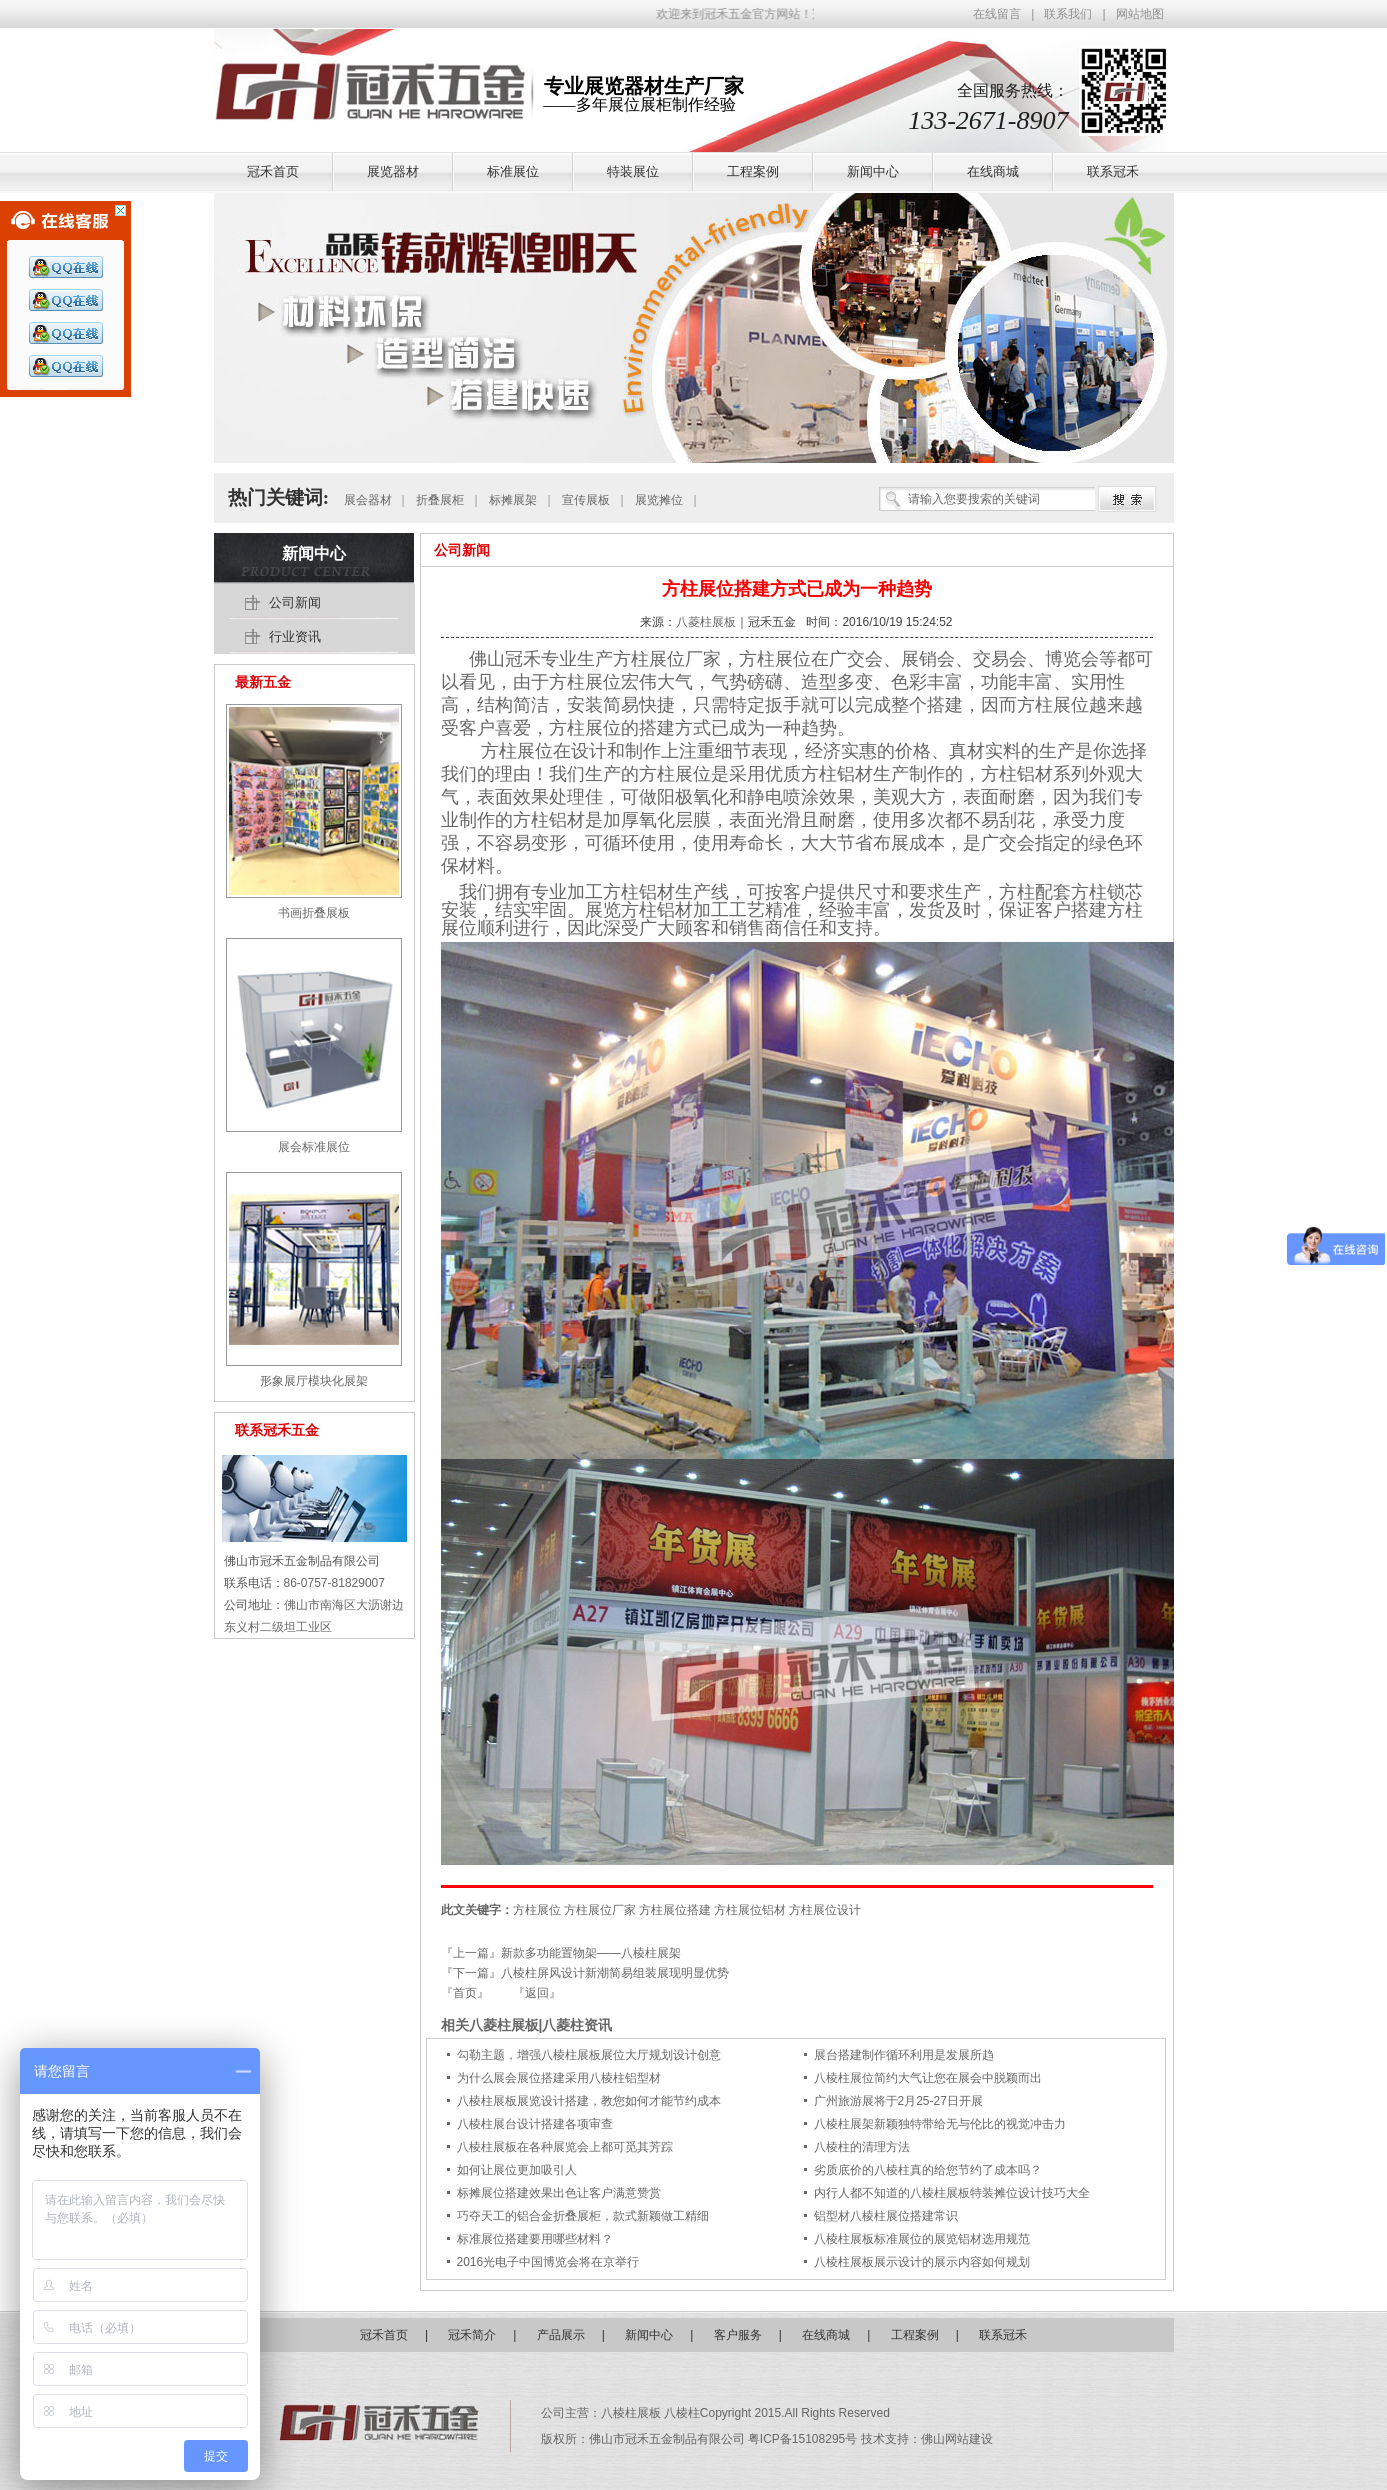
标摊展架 (513, 500)
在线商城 (826, 2335)
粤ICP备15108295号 (804, 2439)
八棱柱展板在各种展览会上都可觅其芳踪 (565, 2147)
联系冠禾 (1003, 2335)
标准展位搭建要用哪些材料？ (535, 2239)
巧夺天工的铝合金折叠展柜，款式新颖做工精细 (583, 2216)
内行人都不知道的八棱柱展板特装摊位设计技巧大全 (952, 2193)
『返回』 (537, 1993)
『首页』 (465, 1993)
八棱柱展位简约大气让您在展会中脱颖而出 (928, 2078)
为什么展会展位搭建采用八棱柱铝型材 (559, 2078)
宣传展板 (586, 500)
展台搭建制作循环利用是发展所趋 (904, 2055)
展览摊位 (659, 500)
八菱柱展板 (706, 622)
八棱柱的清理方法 (862, 2147)
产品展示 (561, 2335)
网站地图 (1140, 14)
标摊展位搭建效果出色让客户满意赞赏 (559, 2193)
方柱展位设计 (825, 1910)
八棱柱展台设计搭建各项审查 (535, 2124)
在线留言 (997, 14)
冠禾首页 (384, 2335)
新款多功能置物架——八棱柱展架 (591, 1953)
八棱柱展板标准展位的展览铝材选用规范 (922, 2239)
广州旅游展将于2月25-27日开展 (898, 2101)
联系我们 (1068, 14)
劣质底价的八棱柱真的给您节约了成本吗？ (928, 2170)
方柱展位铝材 (750, 1910)
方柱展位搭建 (675, 1910)
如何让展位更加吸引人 (517, 2170)
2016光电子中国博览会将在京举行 (548, 2262)
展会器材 (368, 500)
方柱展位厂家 (600, 1910)
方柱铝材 (639, 892)
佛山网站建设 (957, 2439)
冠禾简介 (472, 2335)
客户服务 (738, 2335)
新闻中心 (314, 553)
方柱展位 (649, 659)
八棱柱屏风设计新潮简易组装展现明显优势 (615, 1973)
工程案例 (915, 2335)
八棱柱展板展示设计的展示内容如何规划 (922, 2262)
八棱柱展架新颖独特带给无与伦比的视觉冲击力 (940, 2124)
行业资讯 (295, 636)
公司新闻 (462, 550)
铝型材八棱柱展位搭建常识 (886, 2216)
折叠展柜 (440, 500)
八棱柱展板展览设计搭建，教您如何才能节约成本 (589, 2101)
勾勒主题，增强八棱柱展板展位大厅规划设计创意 (589, 2055)
